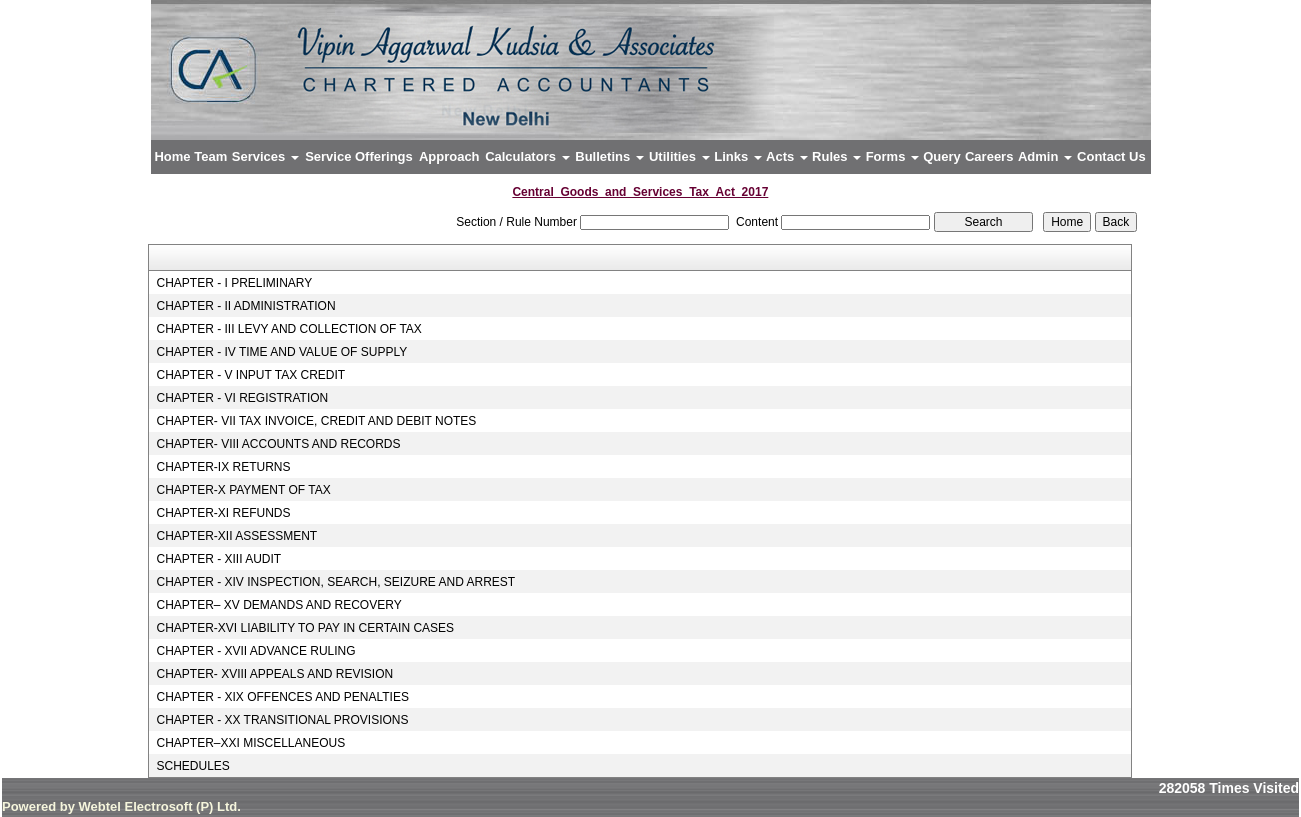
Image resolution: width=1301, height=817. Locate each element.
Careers (989, 156)
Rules (836, 156)
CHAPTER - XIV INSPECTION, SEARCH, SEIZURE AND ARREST (335, 582)
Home (172, 156)
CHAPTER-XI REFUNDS (223, 513)
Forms (892, 156)
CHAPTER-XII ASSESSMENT (236, 536)
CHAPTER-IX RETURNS (223, 467)
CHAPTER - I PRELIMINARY (234, 283)
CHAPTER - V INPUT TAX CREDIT (250, 375)
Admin (1045, 156)
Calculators (527, 156)
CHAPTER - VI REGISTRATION (242, 398)
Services (265, 156)
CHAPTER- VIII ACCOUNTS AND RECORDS (278, 444)
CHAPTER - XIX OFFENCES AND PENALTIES (282, 697)
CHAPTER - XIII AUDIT (218, 559)
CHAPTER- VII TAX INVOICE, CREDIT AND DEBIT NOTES (316, 421)
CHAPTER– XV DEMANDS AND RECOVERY (278, 605)
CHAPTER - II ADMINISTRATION (245, 306)
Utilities (679, 156)
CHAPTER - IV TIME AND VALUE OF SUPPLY (281, 352)
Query (942, 156)
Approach (449, 156)
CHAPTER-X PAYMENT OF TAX (243, 490)
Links (738, 156)
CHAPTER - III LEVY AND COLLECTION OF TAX (288, 329)
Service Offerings (359, 156)
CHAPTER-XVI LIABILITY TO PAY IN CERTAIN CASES (305, 628)
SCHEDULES (192, 766)
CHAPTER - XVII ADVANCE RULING (255, 651)
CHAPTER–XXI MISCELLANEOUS (250, 743)
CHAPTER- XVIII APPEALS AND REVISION (274, 674)
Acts (787, 156)
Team (210, 156)
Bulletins (609, 156)
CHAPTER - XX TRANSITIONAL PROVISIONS (282, 720)
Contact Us (1111, 156)
